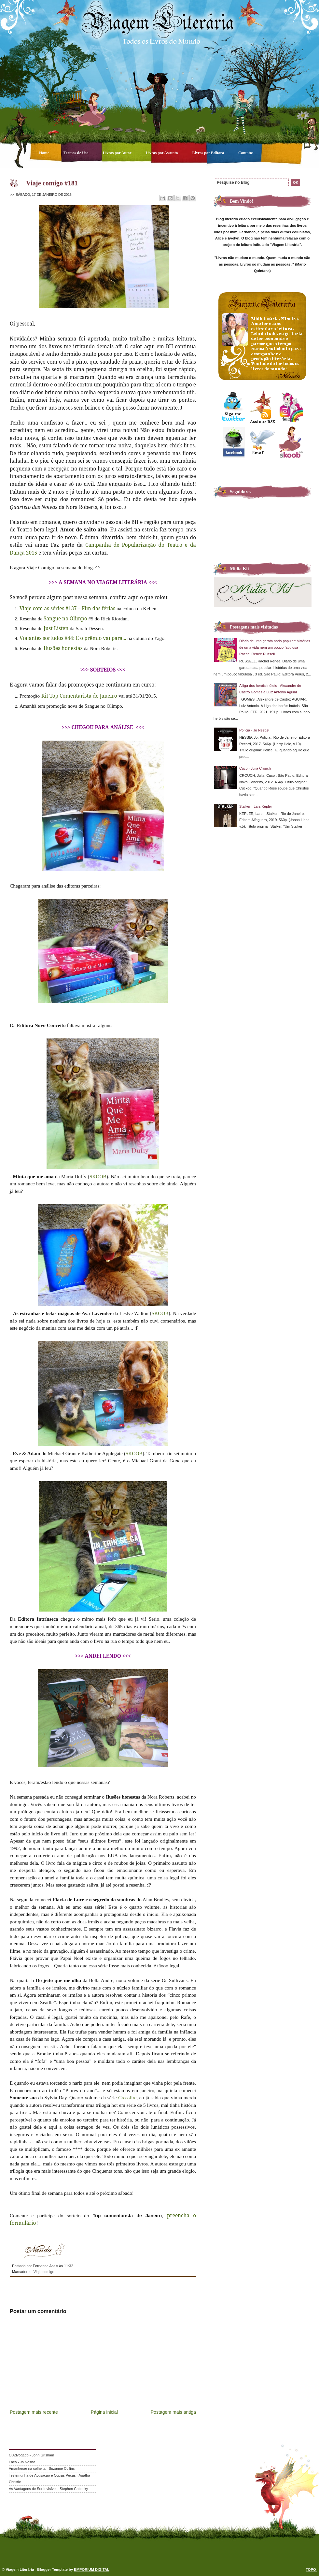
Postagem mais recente (34, 2412)
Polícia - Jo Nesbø (254, 730)
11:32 (68, 2266)
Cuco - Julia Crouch (255, 768)
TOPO (311, 2569)
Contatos (246, 153)
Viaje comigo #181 (52, 183)
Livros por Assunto (162, 153)
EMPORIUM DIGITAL (91, 2569)
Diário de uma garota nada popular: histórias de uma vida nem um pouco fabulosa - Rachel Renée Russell (274, 647)
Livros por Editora (208, 153)
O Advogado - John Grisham (31, 2455)
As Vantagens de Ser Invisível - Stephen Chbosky (48, 2489)
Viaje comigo (44, 2272)
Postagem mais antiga (173, 2412)
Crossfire (127, 2097)
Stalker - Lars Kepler (255, 806)
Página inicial (104, 2412)
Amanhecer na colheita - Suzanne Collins (42, 2468)
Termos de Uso (76, 153)
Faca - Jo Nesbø (22, 2462)
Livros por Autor (117, 153)
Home (44, 153)
